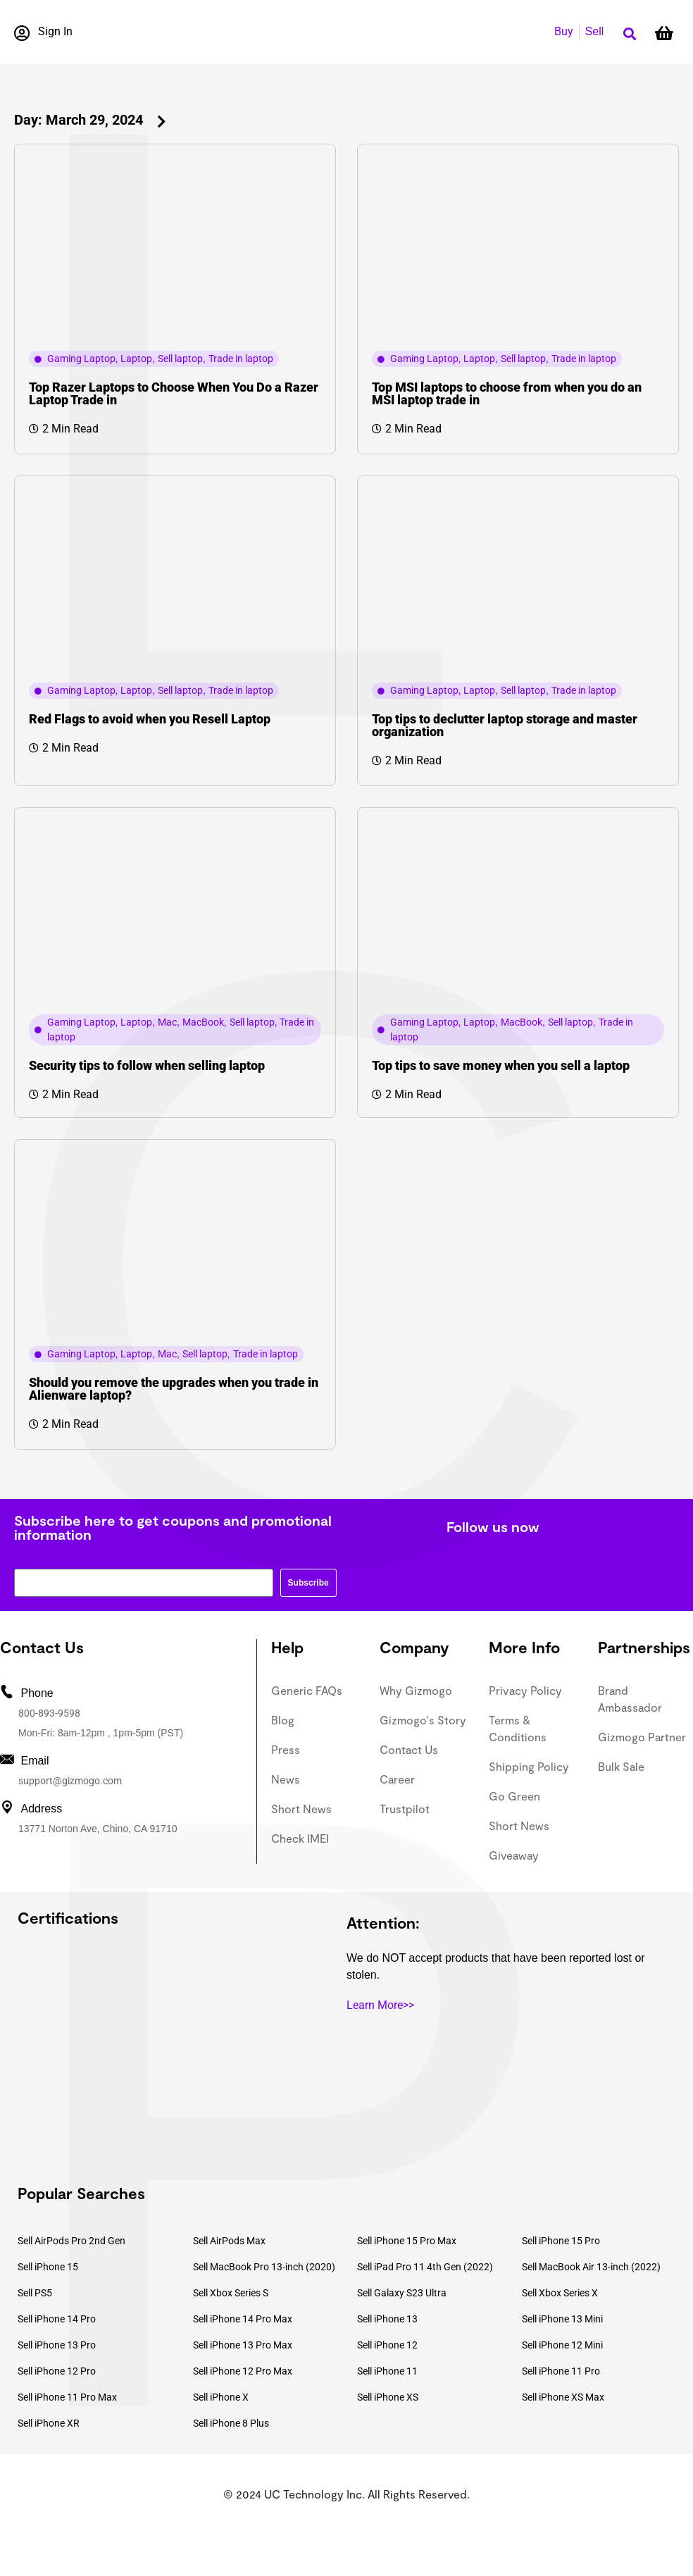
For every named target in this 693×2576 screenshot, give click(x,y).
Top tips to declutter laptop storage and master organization (504, 725)
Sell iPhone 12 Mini (562, 2345)
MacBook (203, 1022)
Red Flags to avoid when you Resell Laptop (149, 718)
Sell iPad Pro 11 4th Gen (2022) (425, 2266)
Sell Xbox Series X (560, 2292)
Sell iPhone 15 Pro (561, 2240)
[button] (629, 34)
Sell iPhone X (221, 2397)
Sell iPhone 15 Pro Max (406, 2240)
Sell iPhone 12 (387, 2345)
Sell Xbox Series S (230, 2292)
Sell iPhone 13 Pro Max (242, 2345)
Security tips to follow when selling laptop (147, 1065)
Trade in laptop (240, 358)
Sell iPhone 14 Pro (57, 2319)
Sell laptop (180, 358)
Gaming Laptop (81, 358)
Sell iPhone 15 (48, 2266)
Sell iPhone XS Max (563, 2397)
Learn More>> (380, 2005)
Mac (167, 1022)
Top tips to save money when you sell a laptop (501, 1065)
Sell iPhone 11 (387, 2371)
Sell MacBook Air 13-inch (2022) (591, 2266)
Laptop (136, 358)
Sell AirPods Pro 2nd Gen (71, 2240)
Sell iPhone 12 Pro (57, 2371)
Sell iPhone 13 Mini (562, 2319)
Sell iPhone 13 (387, 2319)
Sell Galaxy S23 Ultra (402, 2292)
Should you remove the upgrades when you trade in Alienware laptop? (173, 1388)
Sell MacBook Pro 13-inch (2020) (264, 2266)
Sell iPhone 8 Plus (231, 2423)
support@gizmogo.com (70, 1780)
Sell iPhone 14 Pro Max (242, 2319)
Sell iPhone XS (387, 2397)
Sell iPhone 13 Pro (57, 2345)
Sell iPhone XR (49, 2423)
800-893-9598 (49, 1713)
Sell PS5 (35, 2292)
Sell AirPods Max (229, 2240)
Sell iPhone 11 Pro (561, 2371)
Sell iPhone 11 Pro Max (67, 2397)
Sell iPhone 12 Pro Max (242, 2371)
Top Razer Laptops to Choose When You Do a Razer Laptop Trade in (173, 393)
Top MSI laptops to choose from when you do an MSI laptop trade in (507, 393)
